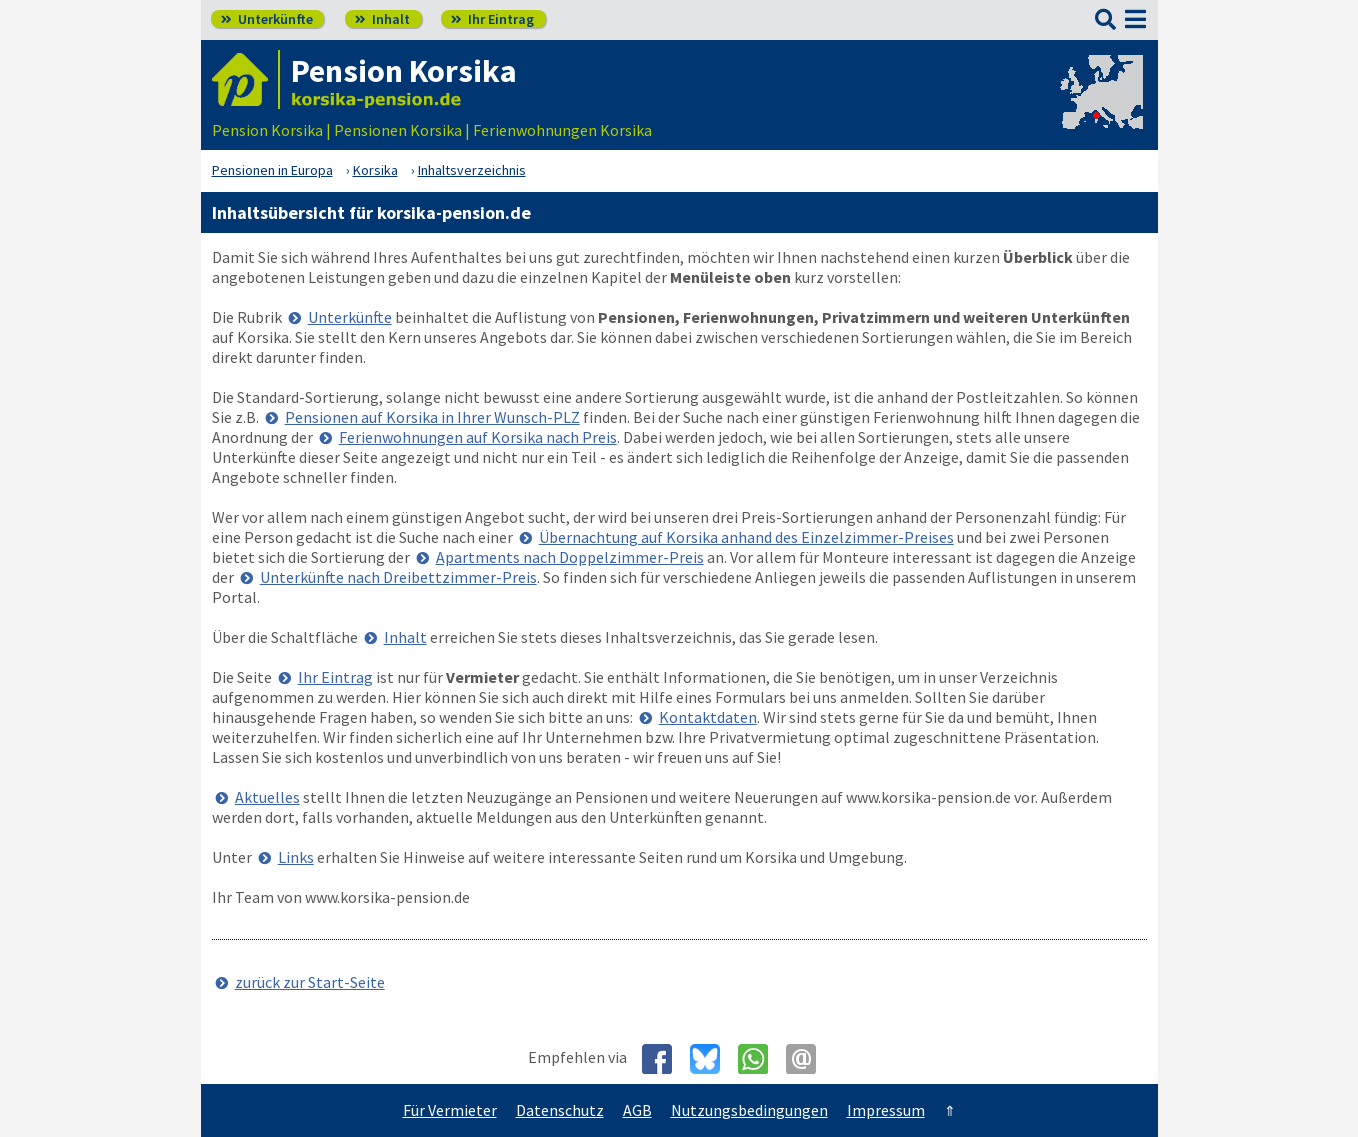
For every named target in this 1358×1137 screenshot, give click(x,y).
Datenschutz (560, 1110)
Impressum (886, 1110)
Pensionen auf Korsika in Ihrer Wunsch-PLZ (432, 417)
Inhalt (382, 19)
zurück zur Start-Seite (310, 982)
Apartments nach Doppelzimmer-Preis (570, 557)
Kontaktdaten (708, 717)
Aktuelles (267, 797)
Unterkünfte (267, 19)
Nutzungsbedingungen (749, 1110)
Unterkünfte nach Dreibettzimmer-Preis (398, 577)
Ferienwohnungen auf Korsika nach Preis (478, 437)
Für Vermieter (450, 1110)
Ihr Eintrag (492, 19)
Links (296, 857)
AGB (637, 1110)
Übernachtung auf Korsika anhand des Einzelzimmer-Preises (746, 537)
